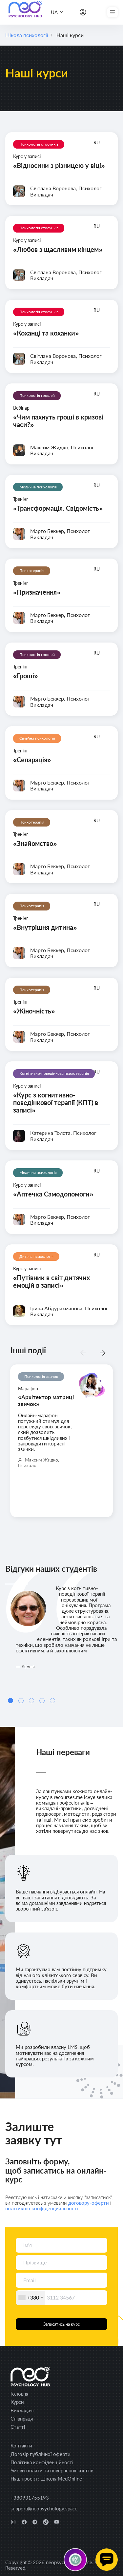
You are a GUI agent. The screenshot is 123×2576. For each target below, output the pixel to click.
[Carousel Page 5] (52, 1700)
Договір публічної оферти (40, 2454)
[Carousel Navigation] (93, 1352)
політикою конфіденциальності (41, 2208)
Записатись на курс (61, 2324)
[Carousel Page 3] (31, 1700)
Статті (17, 2427)
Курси (17, 2402)
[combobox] (30, 2298)
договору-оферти (89, 2203)
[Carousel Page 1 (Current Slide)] (10, 1700)
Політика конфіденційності (41, 2462)
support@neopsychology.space (43, 2508)
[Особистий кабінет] (83, 12)
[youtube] (56, 2522)
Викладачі (22, 2410)
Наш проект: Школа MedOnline (46, 2479)
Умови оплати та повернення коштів (51, 2470)
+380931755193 (29, 2498)
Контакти (21, 2445)
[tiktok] (45, 2522)
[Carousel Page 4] (42, 1700)
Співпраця (21, 2419)
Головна (19, 2394)
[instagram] (13, 2522)
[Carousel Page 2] (21, 1700)
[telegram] (35, 2522)
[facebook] (24, 2522)
